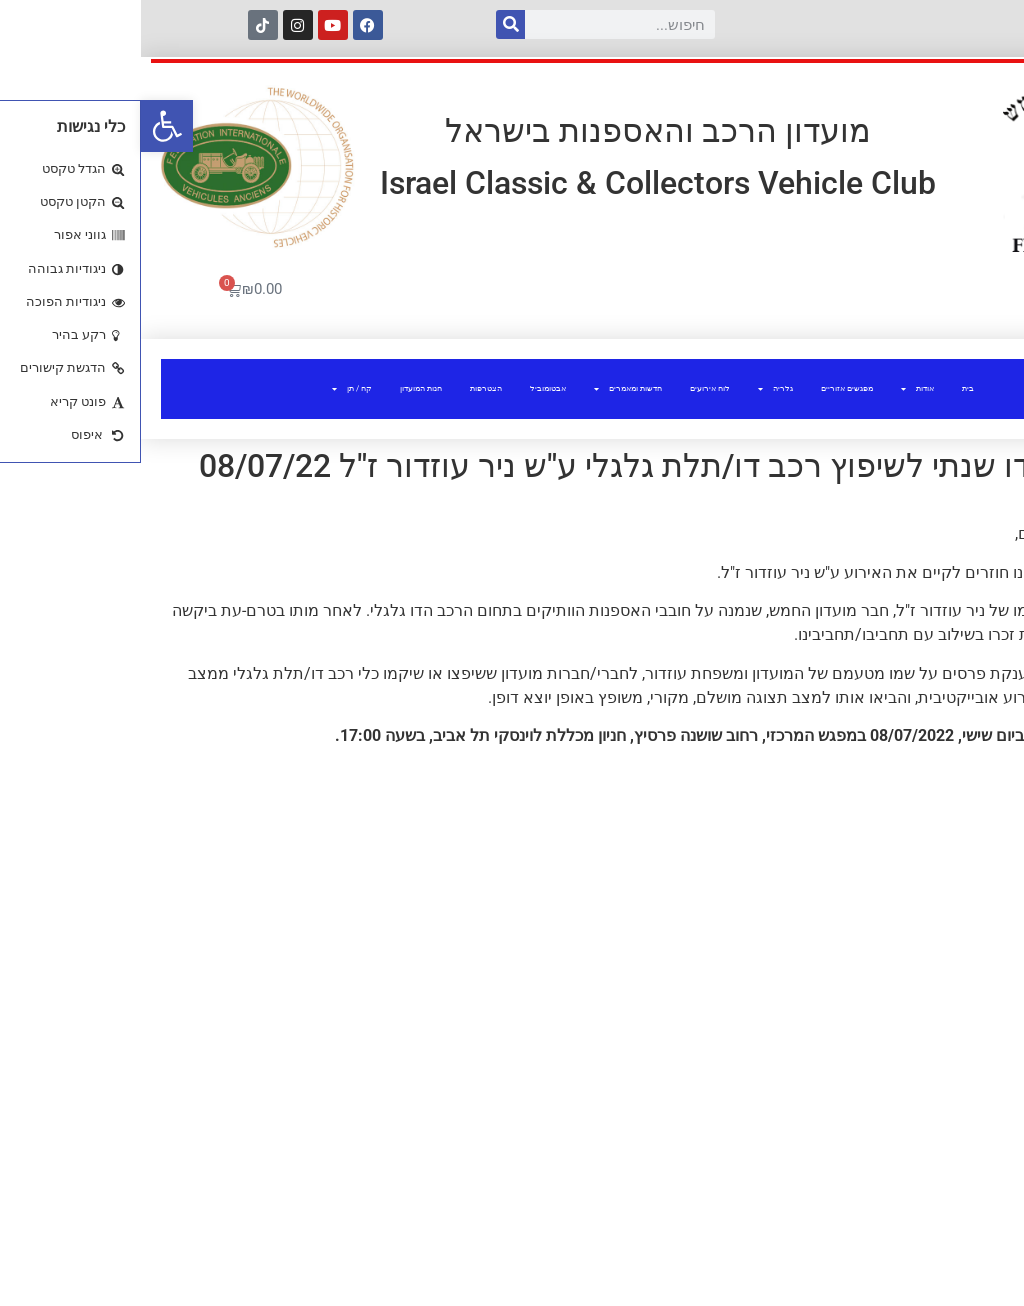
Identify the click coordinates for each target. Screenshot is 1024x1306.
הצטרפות (345, 388)
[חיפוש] (369, 24)
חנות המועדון (280, 388)
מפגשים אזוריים (706, 388)
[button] (26, 126)
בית (827, 388)
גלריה (634, 389)
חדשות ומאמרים (487, 389)
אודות (776, 389)
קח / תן (211, 389)
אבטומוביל (407, 388)
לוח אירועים (569, 388)
